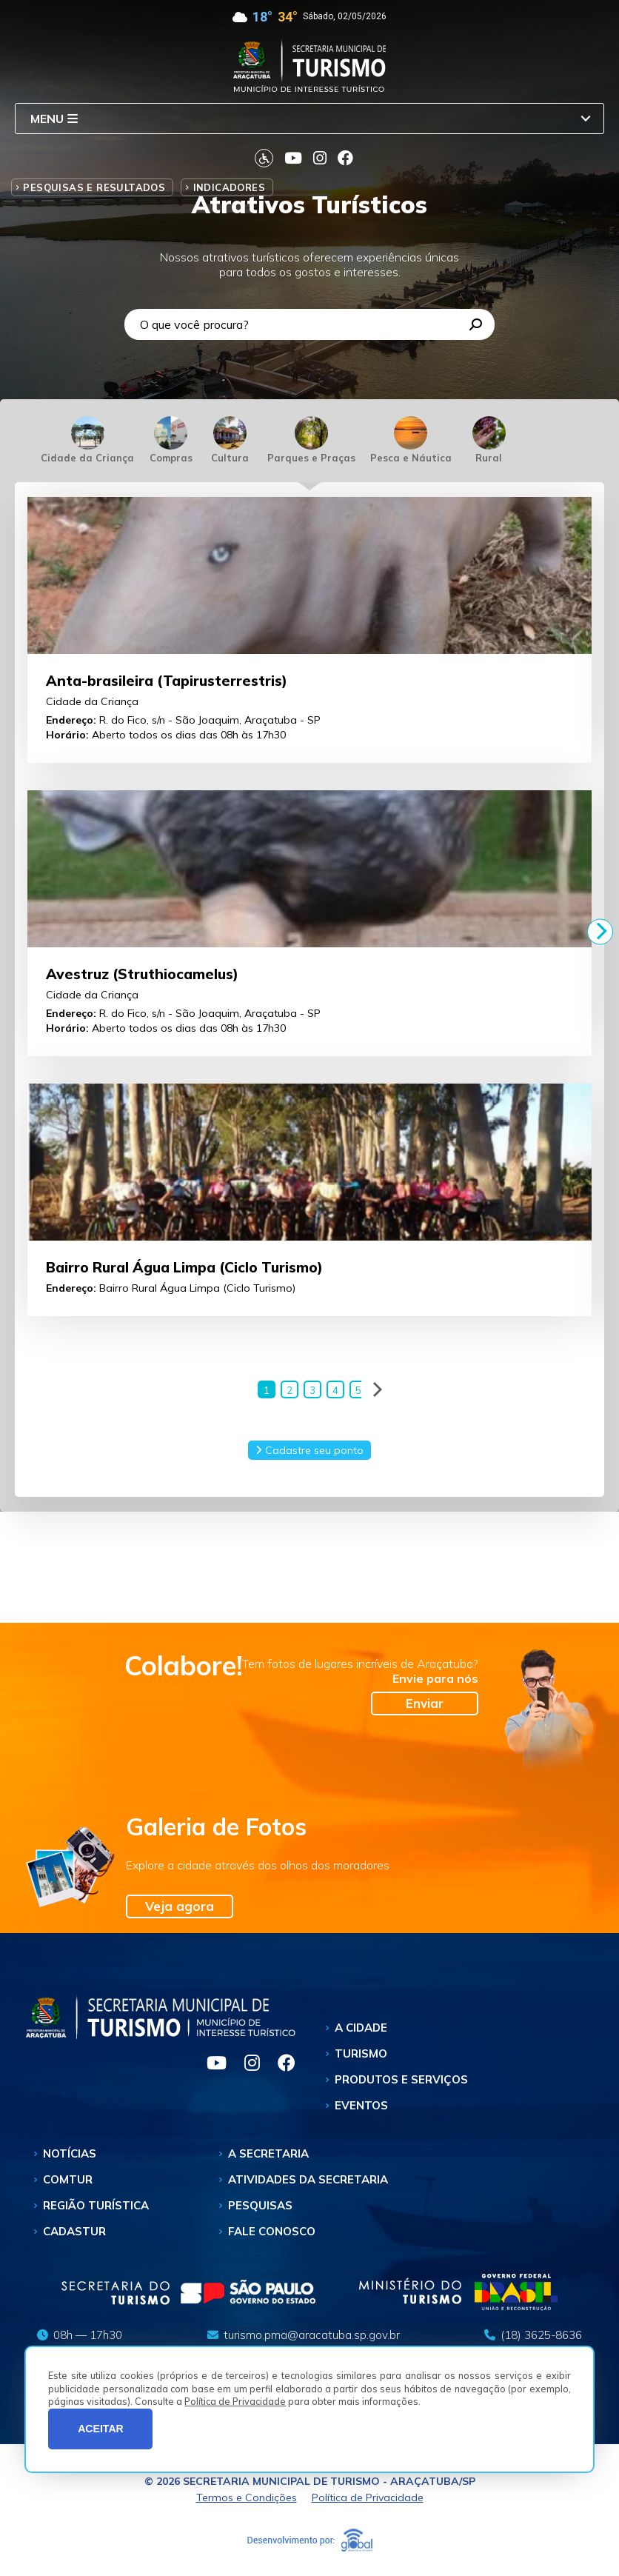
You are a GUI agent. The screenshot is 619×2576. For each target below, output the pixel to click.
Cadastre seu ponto (309, 1452)
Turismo (361, 2056)
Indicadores (229, 187)
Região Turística (96, 2207)
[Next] (600, 931)
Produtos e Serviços (401, 2082)
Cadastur (74, 2233)
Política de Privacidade (235, 2401)
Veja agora (179, 1908)
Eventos (361, 2107)
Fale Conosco (271, 2233)
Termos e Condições (246, 2499)
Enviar (425, 1705)
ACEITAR (101, 2429)
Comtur (68, 2182)
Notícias (69, 2156)
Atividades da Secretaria (308, 2182)
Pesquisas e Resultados (94, 187)
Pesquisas (260, 2207)
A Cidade (361, 2030)
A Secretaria (268, 2156)
